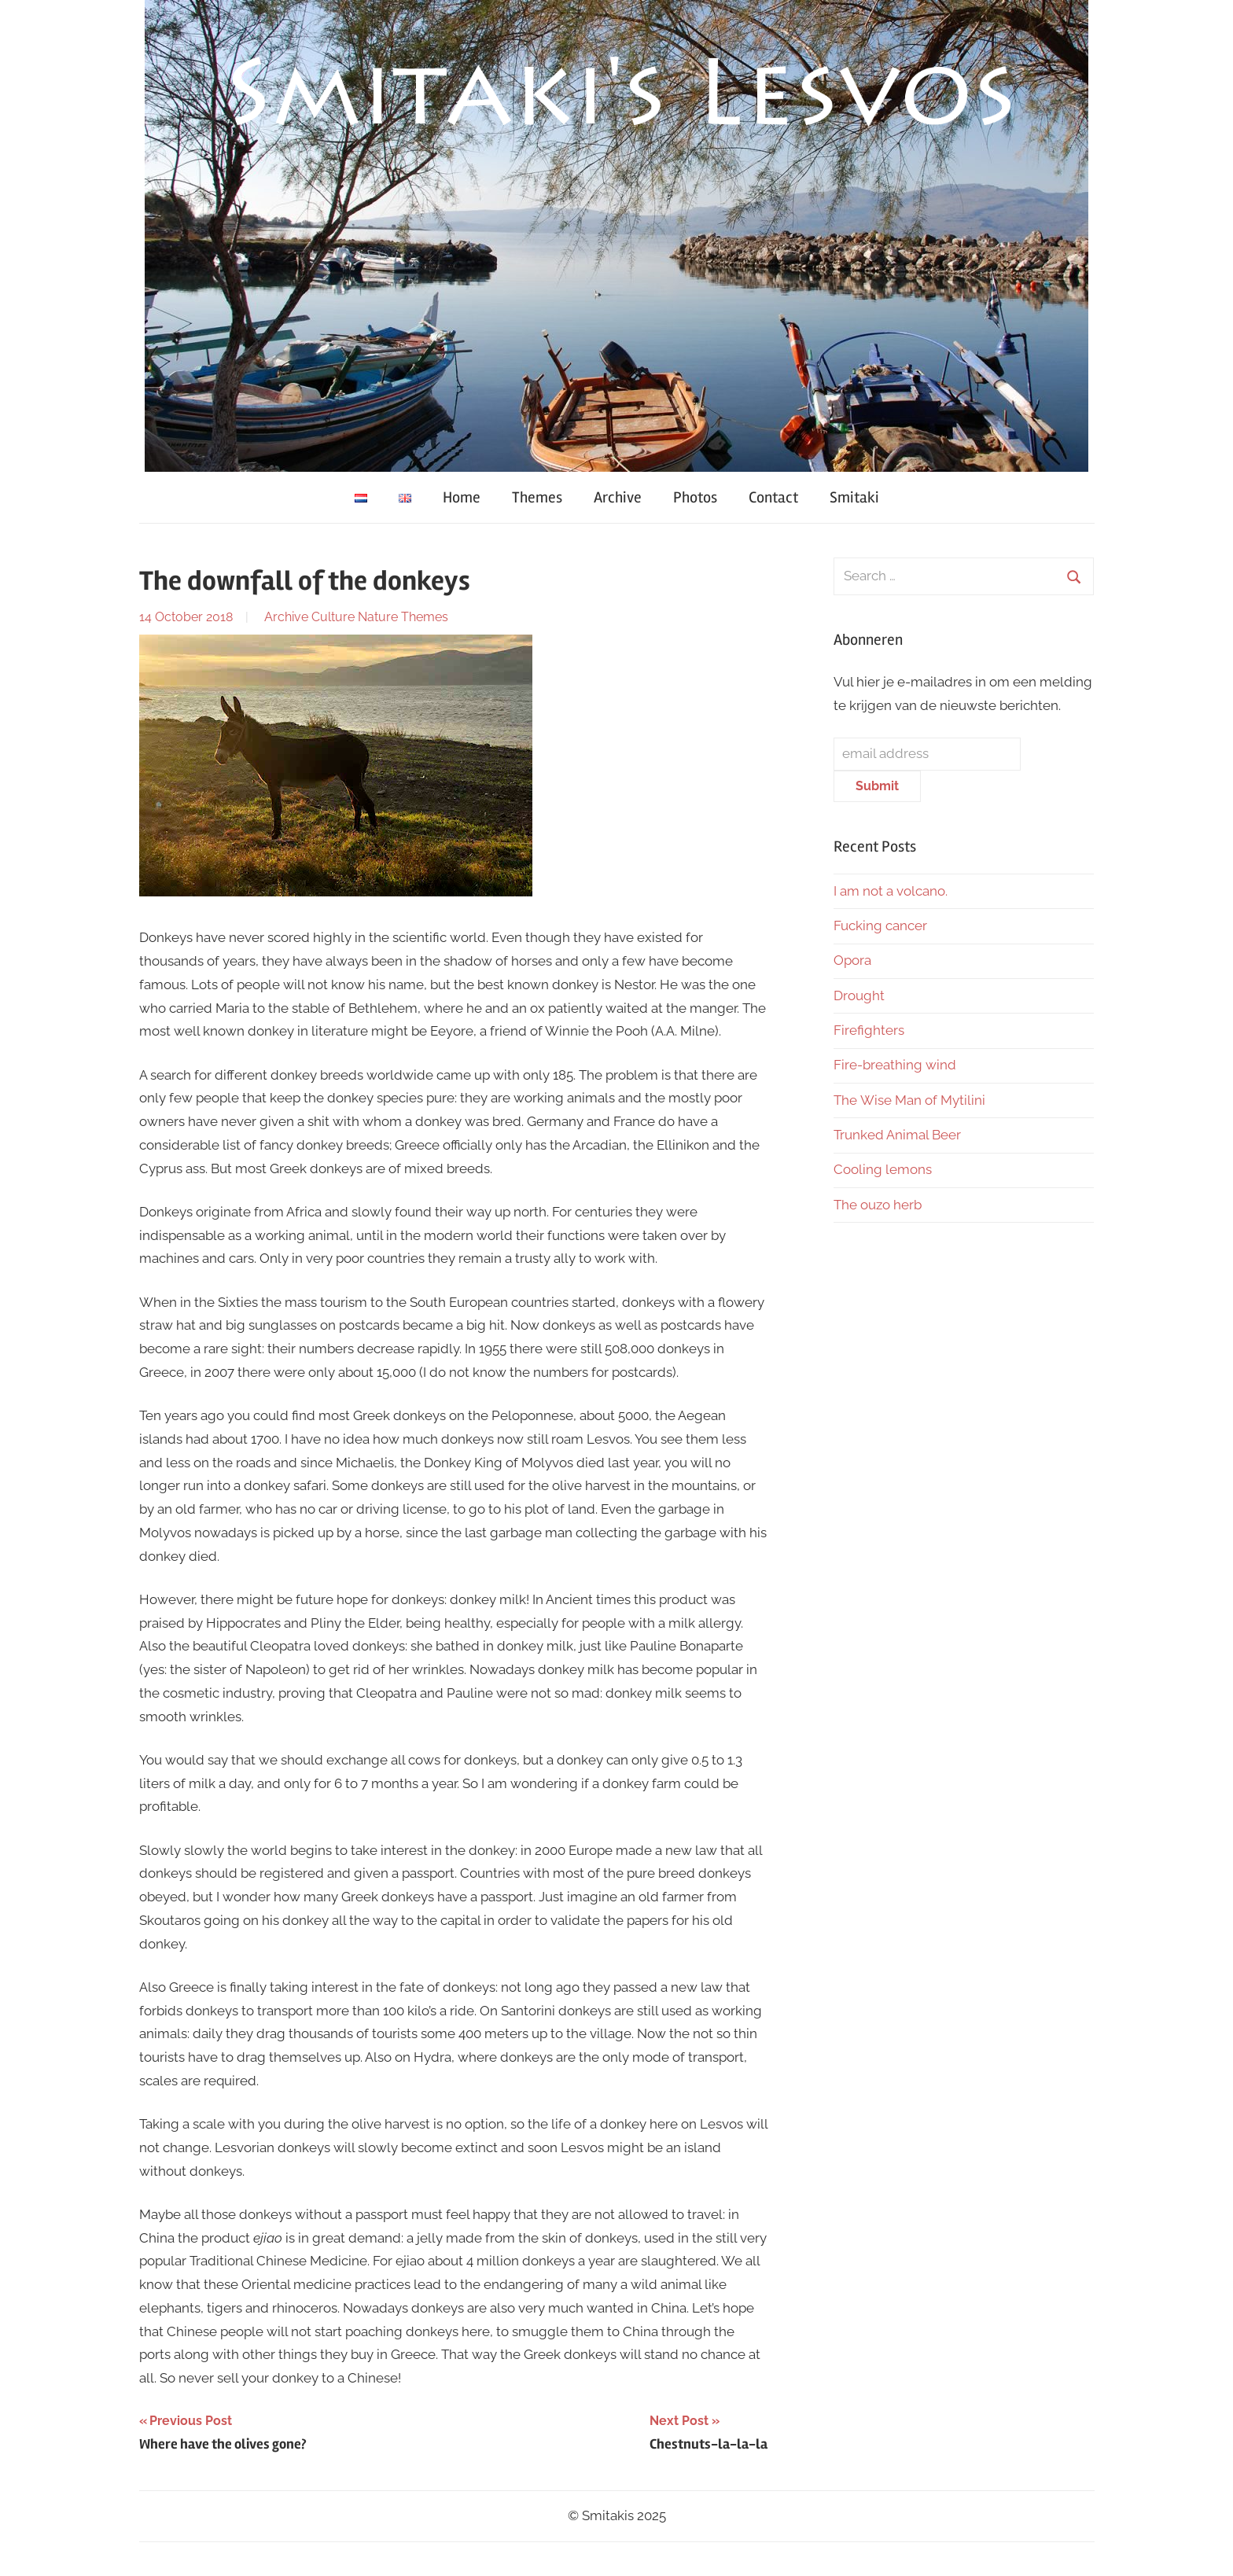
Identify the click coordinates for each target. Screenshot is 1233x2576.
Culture (333, 616)
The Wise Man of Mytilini (909, 1100)
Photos (695, 497)
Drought (859, 995)
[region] (616, 236)
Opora (852, 960)
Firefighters (869, 1030)
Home (461, 497)
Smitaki (854, 497)
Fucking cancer (880, 925)
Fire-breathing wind (895, 1065)
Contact (773, 497)
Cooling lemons (883, 1169)
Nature (378, 616)
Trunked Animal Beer (899, 1135)
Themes (537, 497)
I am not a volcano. (891, 891)
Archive (618, 497)
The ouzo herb (878, 1205)
